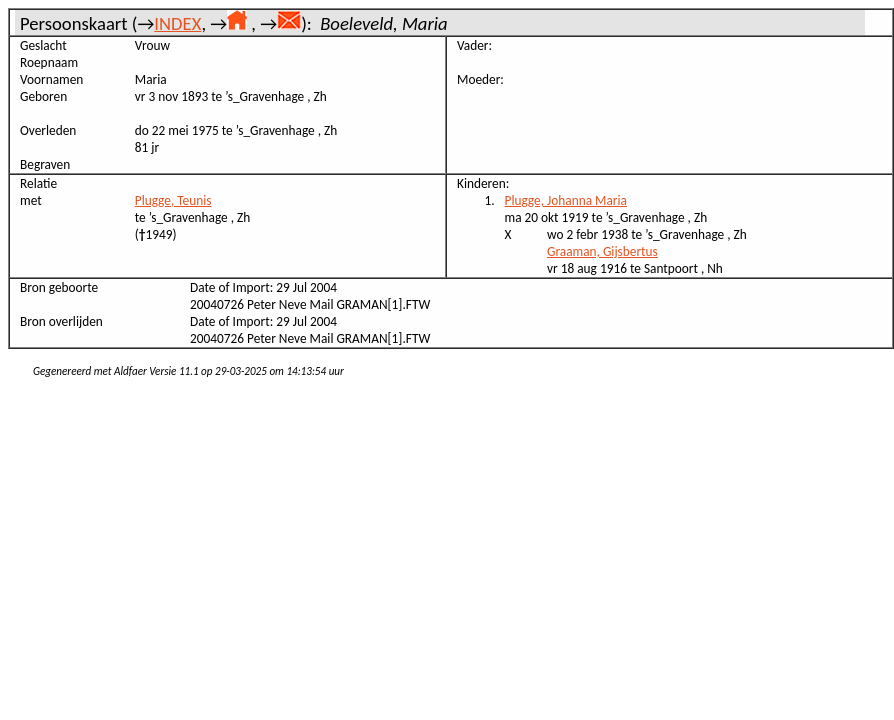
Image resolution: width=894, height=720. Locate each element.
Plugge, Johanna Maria (566, 200)
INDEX (177, 23)
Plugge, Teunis (173, 200)
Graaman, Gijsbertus (602, 251)
